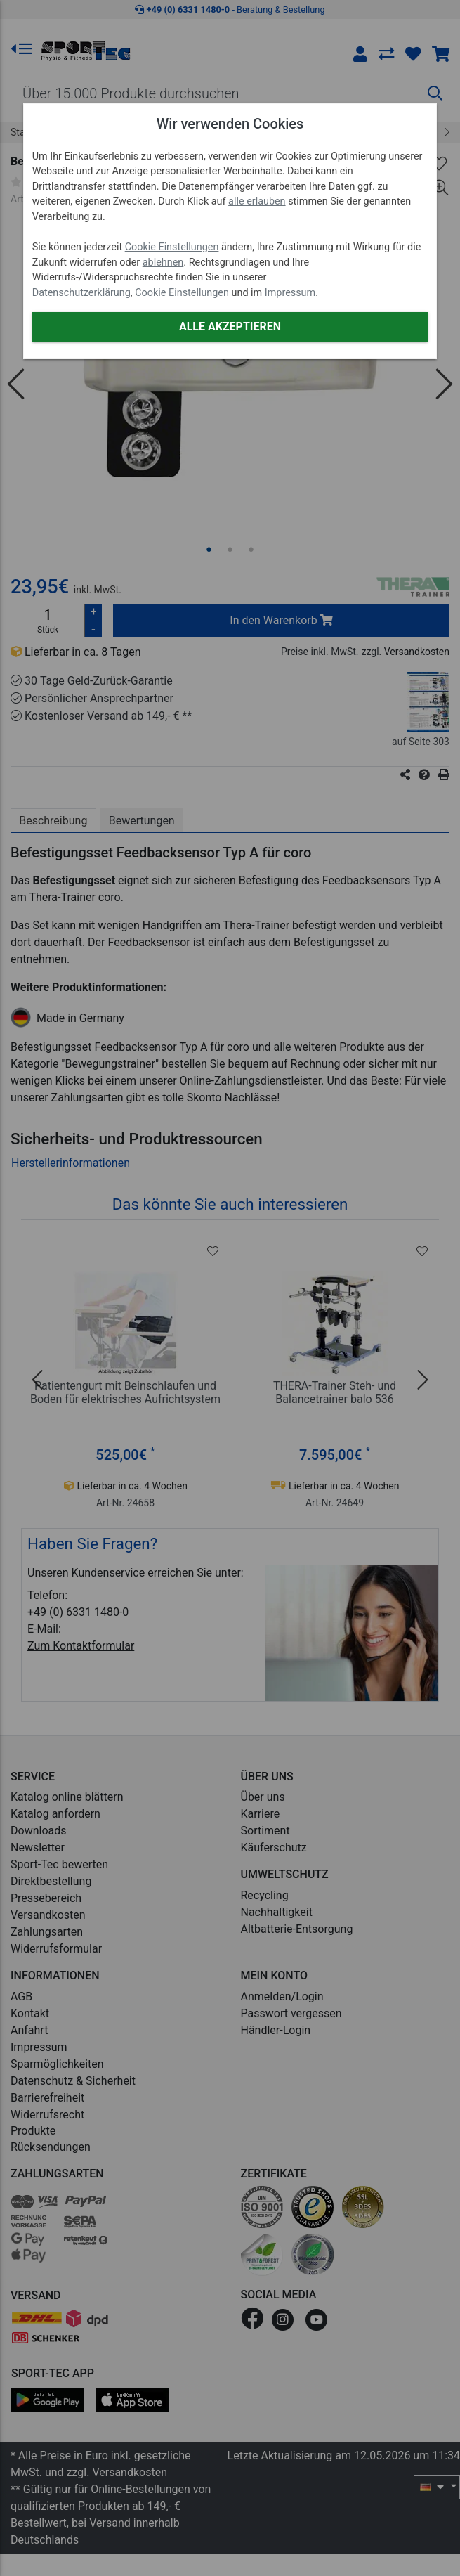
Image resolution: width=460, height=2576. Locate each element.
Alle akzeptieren (230, 326)
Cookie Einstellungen (172, 247)
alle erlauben (256, 201)
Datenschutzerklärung (81, 293)
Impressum (290, 293)
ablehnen (163, 262)
